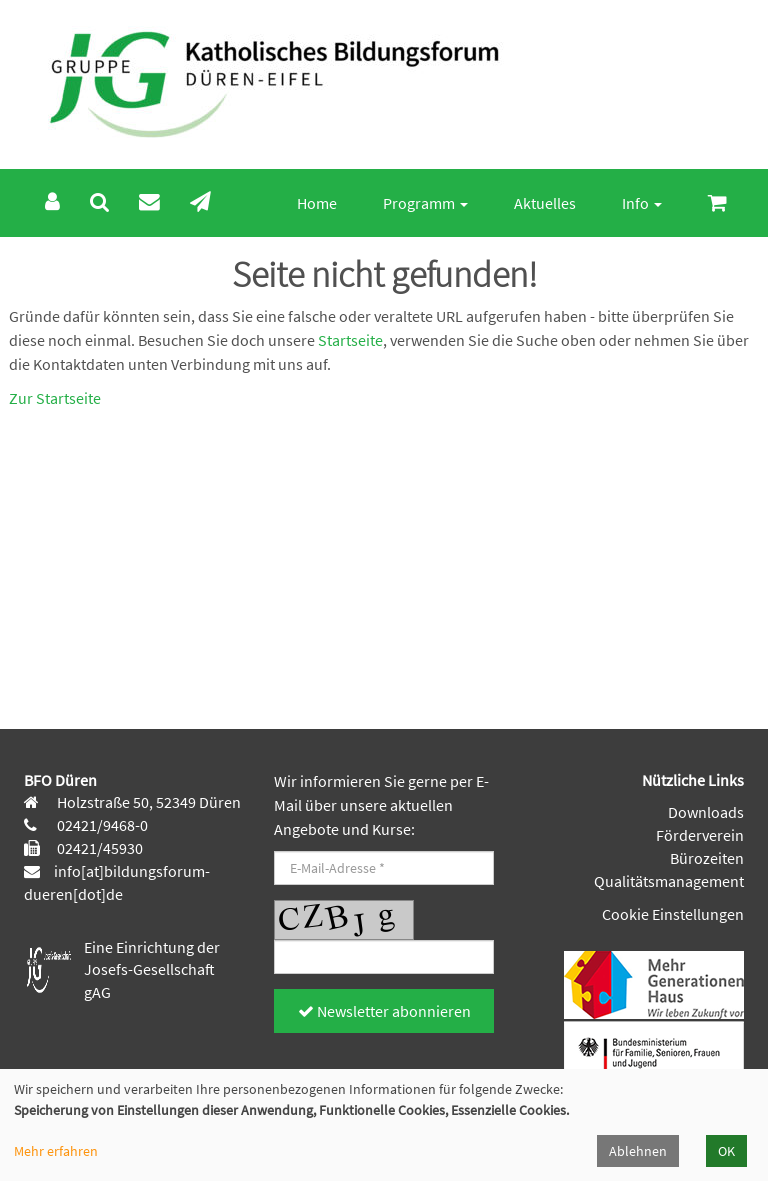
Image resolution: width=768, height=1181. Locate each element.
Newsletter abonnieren (384, 1011)
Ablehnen (638, 1151)
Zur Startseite (55, 398)
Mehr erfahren (56, 1151)
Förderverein (700, 835)
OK (726, 1151)
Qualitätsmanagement (669, 881)
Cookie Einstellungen (673, 914)
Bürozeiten (707, 858)
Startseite (350, 340)
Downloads (706, 812)
